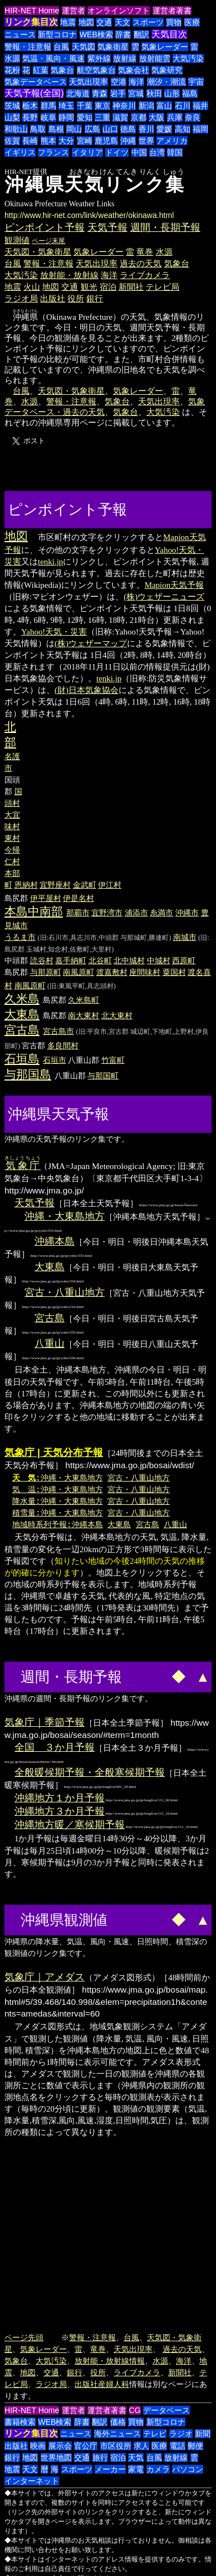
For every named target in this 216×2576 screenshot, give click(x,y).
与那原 (41, 972)
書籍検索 (20, 2422)
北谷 (96, 960)
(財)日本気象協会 (87, 690)
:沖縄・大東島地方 (57, 1477)
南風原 (74, 972)
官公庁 (85, 2445)
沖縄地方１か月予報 (59, 1798)
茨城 (12, 105)
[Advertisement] (172, 508)
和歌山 (16, 129)
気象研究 (167, 70)
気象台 (62, 70)
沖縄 (128, 140)
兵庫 (175, 117)
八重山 (50, 1343)
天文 (122, 22)
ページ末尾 (48, 241)
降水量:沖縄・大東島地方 (57, 1500)
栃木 (30, 105)
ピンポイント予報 (44, 227)
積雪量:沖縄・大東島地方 (57, 1512)
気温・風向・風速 (53, 58)
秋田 (154, 93)
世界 (146, 140)
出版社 (52, 298)
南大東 (79, 1015)
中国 (139, 152)
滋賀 (120, 117)
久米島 (22, 998)
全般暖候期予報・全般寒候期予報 (89, 1772)
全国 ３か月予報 (54, 1747)
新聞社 (131, 286)
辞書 (123, 34)
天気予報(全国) (34, 93)
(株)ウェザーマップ (91, 643)
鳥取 (38, 129)
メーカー (110, 2469)
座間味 (141, 972)
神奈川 (124, 105)
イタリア (87, 152)
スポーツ (148, 22)
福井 (200, 105)
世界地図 (56, 2457)
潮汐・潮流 (166, 81)
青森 (99, 93)
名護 (12, 756)
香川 (146, 129)
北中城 (125, 960)
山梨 (12, 117)
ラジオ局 (21, 298)
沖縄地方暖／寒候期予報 (69, 1824)
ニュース (20, 34)
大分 (66, 140)
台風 (61, 46)
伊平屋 (41, 898)
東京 (102, 105)
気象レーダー (164, 46)
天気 (136, 2457)
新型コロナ (57, 34)
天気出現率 (88, 81)
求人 (141, 2445)
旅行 (100, 2457)
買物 (173, 22)
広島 (92, 129)
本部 (12, 873)
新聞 (202, 2433)
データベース (166, 2410)
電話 (177, 2445)
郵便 (195, 2445)
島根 (56, 129)
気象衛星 (113, 46)
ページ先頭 (23, 2337)
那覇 (74, 912)
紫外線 (99, 58)
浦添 (132, 912)
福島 (190, 93)
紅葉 (40, 70)
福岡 (200, 129)
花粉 (12, 70)
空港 (118, 81)
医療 (192, 22)
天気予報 (107, 227)
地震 (68, 22)
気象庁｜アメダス (44, 1977)
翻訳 (141, 34)
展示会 (60, 2445)
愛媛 (164, 129)
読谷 (38, 960)
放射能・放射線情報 (110, 2360)
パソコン (187, 2469)
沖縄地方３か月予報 (59, 1811)
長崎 (30, 140)
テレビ (154, 2433)
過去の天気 (140, 263)
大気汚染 (188, 58)
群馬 (48, 105)
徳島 (128, 129)
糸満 (157, 912)
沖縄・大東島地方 (64, 1216)
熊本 (48, 140)
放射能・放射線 (69, 275)
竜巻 (144, 251)
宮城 (136, 93)
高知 (182, 129)
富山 (164, 105)
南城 (181, 937)
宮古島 (22, 1029)
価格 (118, 2422)
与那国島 (27, 1074)
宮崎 (84, 140)
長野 (30, 117)
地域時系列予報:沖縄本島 (57, 1524)
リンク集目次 (31, 22)
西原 (180, 960)
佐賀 (12, 140)
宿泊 (108, 286)
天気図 (83, 46)
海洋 (136, 81)
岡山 (74, 129)
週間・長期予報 (165, 227)
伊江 (106, 884)
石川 (182, 105)
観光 (89, 286)
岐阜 (48, 117)
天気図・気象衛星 (37, 251)
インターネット (31, 2480)
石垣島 (22, 1058)
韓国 (175, 152)
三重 (102, 117)
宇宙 (196, 81)
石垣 (50, 1060)
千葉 (84, 105)
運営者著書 (172, 10)
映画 (38, 2445)
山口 (110, 129)
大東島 (22, 1014)
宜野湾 (103, 912)
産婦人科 (113, 2384)
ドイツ (117, 152)
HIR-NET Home (31, 10)
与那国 (99, 1075)
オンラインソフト (118, 10)
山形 (172, 93)
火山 (31, 286)
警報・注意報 (27, 46)
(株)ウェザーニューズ (164, 596)
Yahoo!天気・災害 (54, 631)
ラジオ (181, 2433)
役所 (75, 298)
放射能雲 (154, 58)
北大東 (113, 1015)
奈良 (192, 117)
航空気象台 (96, 70)
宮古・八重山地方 (64, 1292)
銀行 (94, 298)
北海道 (78, 93)
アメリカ (172, 140)
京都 (138, 117)
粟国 (170, 972)
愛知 (84, 117)
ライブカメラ (145, 275)
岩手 (118, 93)
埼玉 (66, 105)
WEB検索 (96, 34)
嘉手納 (66, 960)
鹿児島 (106, 140)
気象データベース (35, 81)
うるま (16, 937)
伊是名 (74, 898)
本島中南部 (33, 911)
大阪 (156, 117)
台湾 (157, 152)
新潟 (146, 105)
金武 (81, 884)
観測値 (17, 240)
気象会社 (133, 70)
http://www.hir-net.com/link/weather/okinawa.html (89, 215)
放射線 (124, 58)
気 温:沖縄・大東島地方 (57, 1489)
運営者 (73, 10)
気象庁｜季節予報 (44, 1722)
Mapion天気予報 (174, 585)
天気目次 (169, 34)
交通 (104, 22)
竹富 (109, 1060)
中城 (155, 960)
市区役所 (115, 2445)
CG (135, 2410)
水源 (12, 58)
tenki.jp (50, 561)
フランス (53, 152)
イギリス (20, 152)
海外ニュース (117, 2433)
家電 (136, 2469)
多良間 (59, 1045)
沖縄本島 (55, 1241)
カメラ (158, 2469)
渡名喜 (199, 972)
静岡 (66, 117)
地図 (86, 22)
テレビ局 (162, 286)
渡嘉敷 (108, 972)
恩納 (22, 884)
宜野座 (51, 884)
